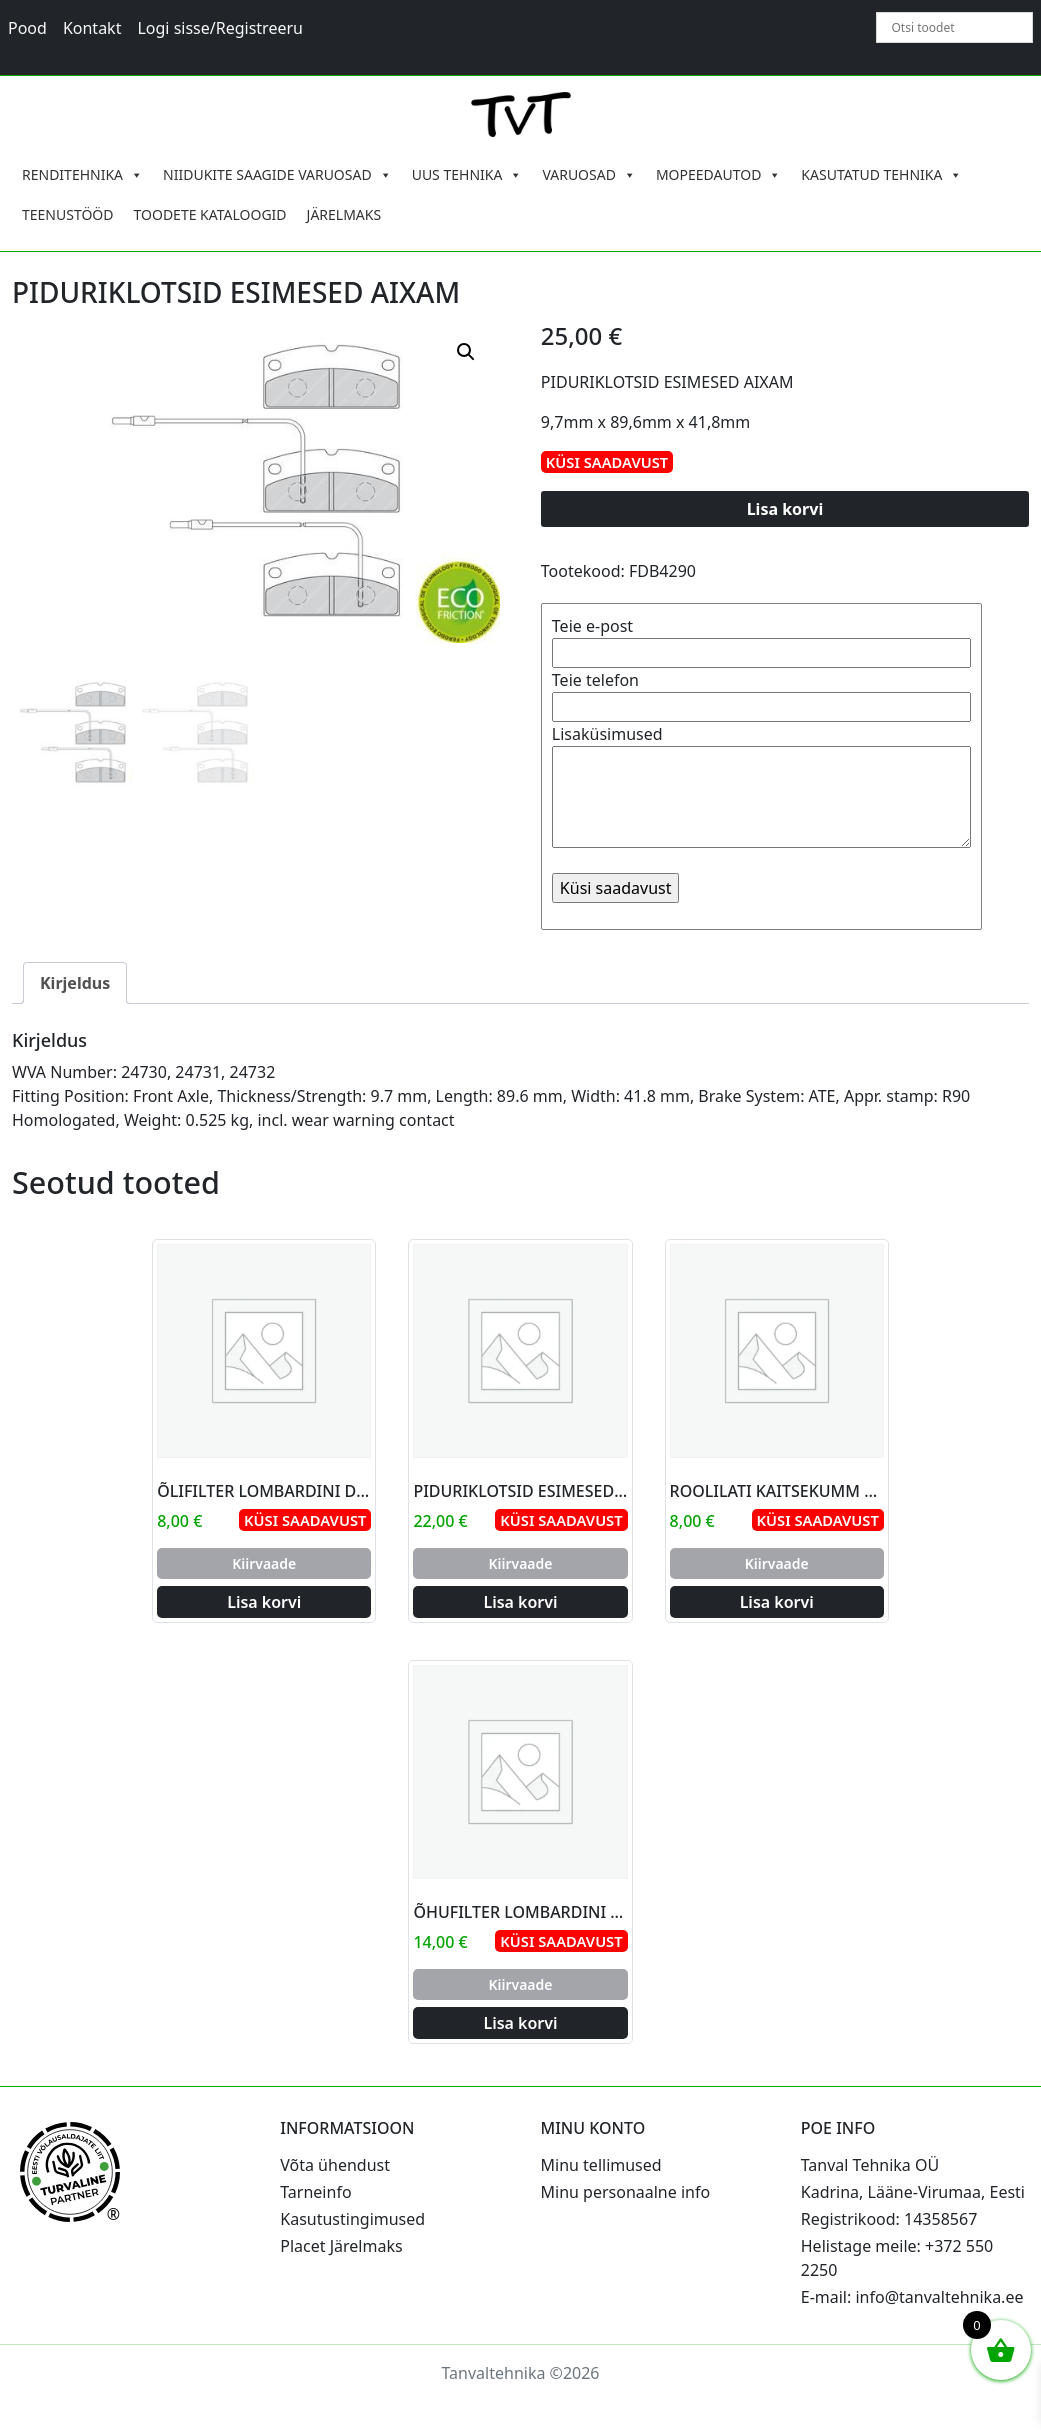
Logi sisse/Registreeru (220, 28)
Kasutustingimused (352, 2219)
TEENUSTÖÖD (68, 214)
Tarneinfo (315, 2192)
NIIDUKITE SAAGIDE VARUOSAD (277, 175)
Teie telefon (761, 693)
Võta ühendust (335, 2165)
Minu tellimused (601, 2165)
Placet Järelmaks (341, 2246)
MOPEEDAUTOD (718, 175)
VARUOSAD (589, 175)
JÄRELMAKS (344, 214)
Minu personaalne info (626, 2192)
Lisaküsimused (761, 788)
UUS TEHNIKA (467, 175)
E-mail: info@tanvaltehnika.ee (912, 2297)
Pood (27, 28)
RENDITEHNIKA (82, 175)
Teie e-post (761, 639)
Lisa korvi (785, 509)
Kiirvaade (264, 1563)
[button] (466, 352)
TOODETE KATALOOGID (210, 214)
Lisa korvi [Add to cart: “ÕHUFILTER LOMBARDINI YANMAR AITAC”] (520, 2023)
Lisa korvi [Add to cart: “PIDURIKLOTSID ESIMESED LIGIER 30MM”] (520, 1602)
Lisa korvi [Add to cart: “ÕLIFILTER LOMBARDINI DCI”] (264, 1602)
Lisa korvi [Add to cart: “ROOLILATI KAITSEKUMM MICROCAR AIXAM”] (777, 1602)
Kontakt (92, 28)
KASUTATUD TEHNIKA (881, 175)
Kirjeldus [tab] (75, 983)
